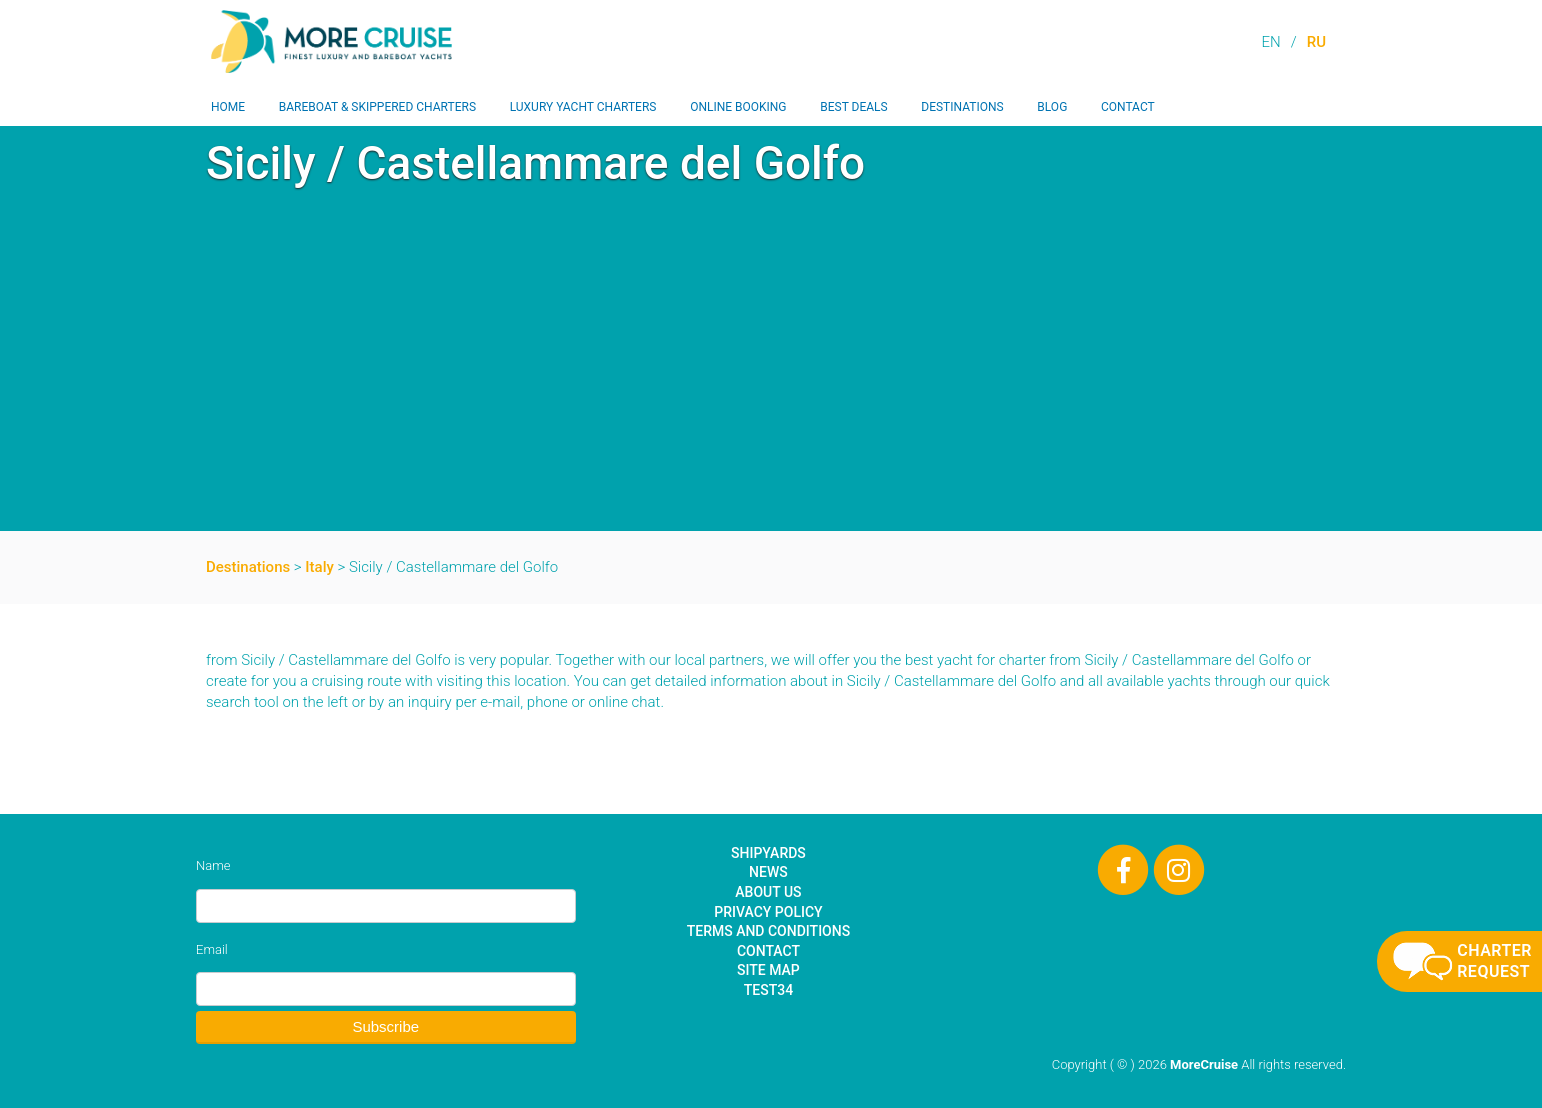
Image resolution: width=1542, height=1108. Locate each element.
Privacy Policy (768, 912)
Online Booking (738, 107)
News (768, 872)
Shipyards (768, 853)
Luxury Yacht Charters (583, 107)
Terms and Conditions (768, 931)
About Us (768, 892)
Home (228, 107)
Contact (1128, 107)
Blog (1052, 107)
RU (1316, 42)
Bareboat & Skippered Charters (377, 107)
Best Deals (853, 107)
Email (212, 949)
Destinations (962, 107)
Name (213, 865)
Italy (319, 567)
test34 (768, 990)
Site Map (768, 970)
